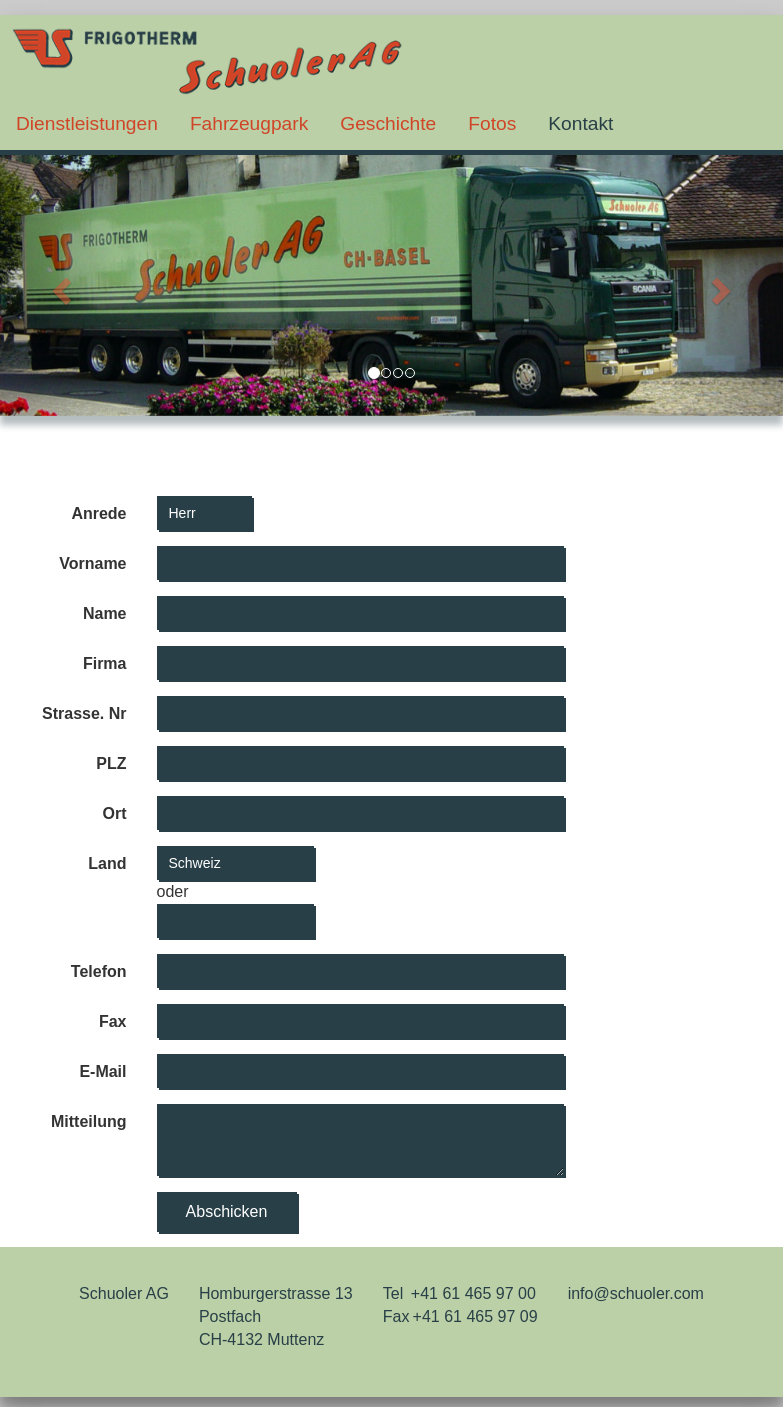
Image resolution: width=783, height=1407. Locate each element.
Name (105, 613)
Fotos (492, 123)
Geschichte (388, 123)
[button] (58, 285)
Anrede (98, 513)
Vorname (92, 563)
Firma (105, 663)
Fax (113, 1021)
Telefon (99, 971)
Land (107, 863)
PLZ (111, 763)
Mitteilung (89, 1121)
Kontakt (580, 123)
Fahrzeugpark (249, 123)
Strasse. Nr (84, 713)
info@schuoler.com (636, 1293)
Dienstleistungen (87, 123)
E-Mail (102, 1071)
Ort (115, 813)
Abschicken (227, 1211)
